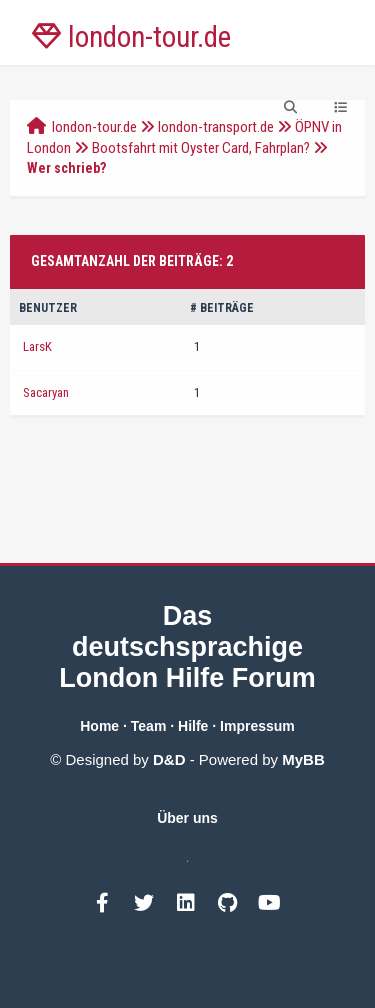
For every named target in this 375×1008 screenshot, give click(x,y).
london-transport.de (216, 127)
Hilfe (193, 726)
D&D (169, 759)
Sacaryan (46, 392)
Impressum (257, 726)
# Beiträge (222, 308)
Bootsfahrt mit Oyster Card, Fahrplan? (201, 148)
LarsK (37, 346)
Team (149, 726)
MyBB (303, 759)
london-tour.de (94, 127)
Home (99, 726)
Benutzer (48, 308)
